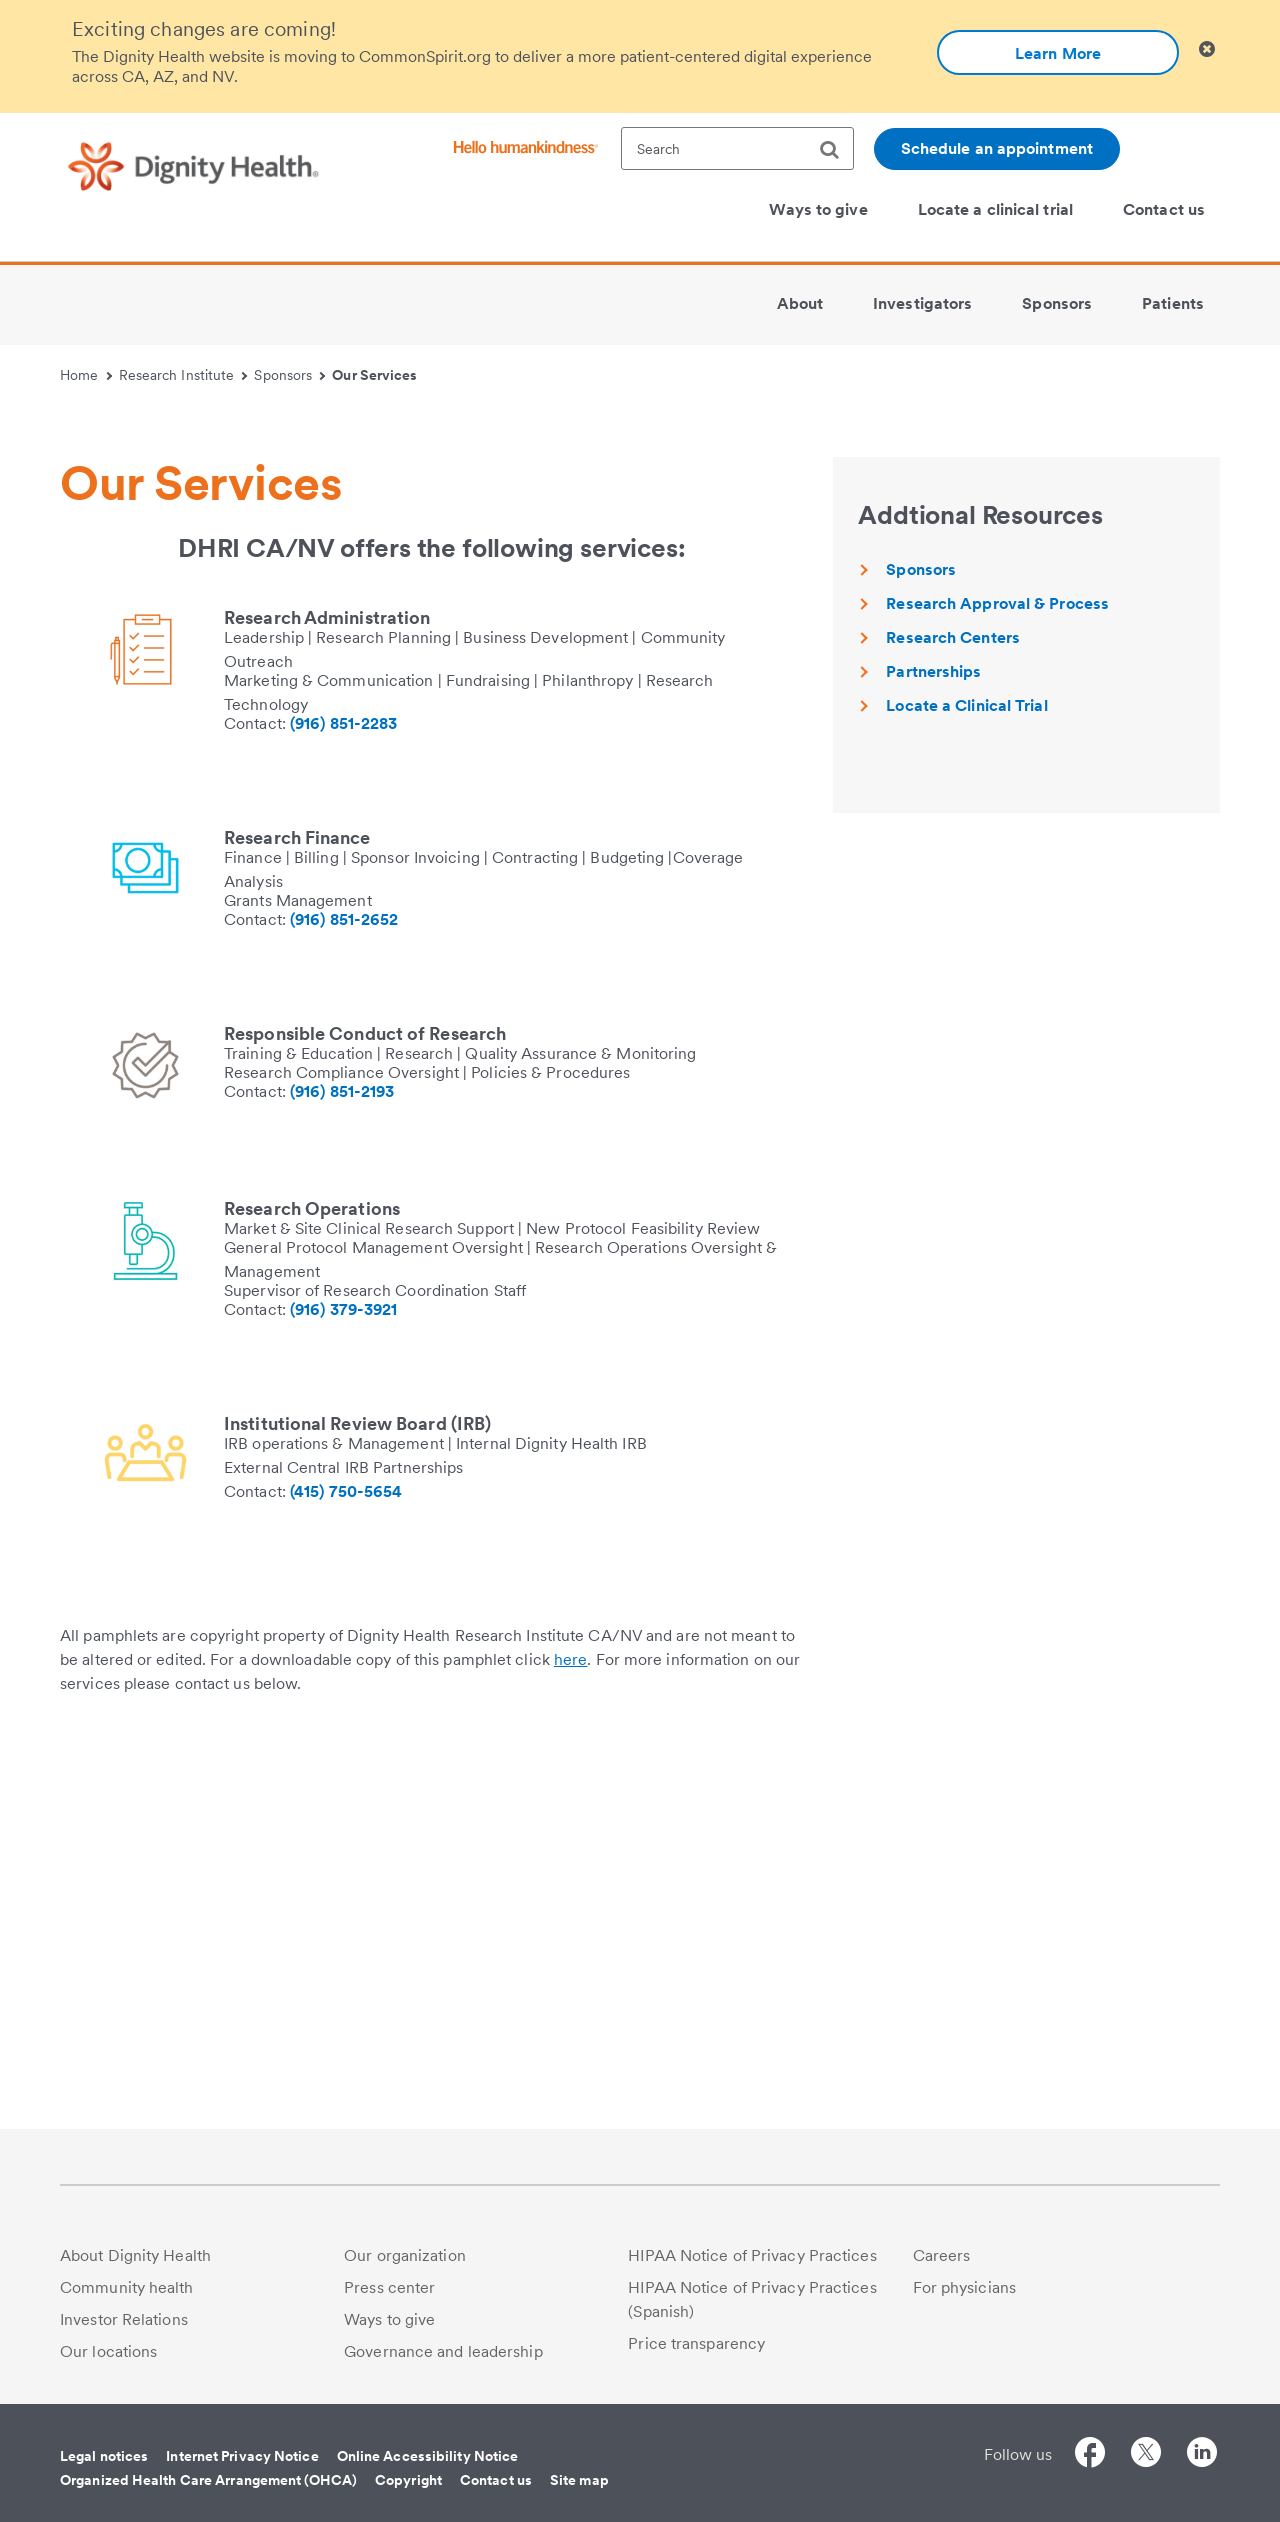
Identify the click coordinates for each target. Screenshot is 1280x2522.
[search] (837, 150)
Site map (579, 2480)
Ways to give (389, 2319)
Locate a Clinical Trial (966, 1086)
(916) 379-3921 (343, 1690)
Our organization (405, 2255)
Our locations (108, 2351)
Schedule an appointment (997, 148)
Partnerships (933, 1052)
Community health (127, 2287)
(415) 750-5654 (346, 1872)
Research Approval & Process (997, 984)
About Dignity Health (135, 2255)
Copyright (408, 2480)
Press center (389, 2287)
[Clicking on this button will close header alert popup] (1207, 49)
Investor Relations (124, 2319)
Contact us (496, 2480)
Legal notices (104, 2456)
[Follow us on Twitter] (1146, 2455)
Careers (942, 2255)
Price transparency (696, 2343)
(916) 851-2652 (344, 1300)
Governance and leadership (443, 2351)
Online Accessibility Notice (428, 2456)
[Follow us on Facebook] (1090, 2455)
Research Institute (183, 375)
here (570, 2040)
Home (86, 375)
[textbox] (737, 148)
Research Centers (953, 1018)
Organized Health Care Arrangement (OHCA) (208, 2480)
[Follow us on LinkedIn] (1202, 2455)
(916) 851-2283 (343, 1104)
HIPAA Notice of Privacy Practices (752, 2255)
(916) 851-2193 (342, 1472)
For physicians (964, 2287)
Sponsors (289, 375)
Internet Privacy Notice (242, 2456)
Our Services (374, 375)
